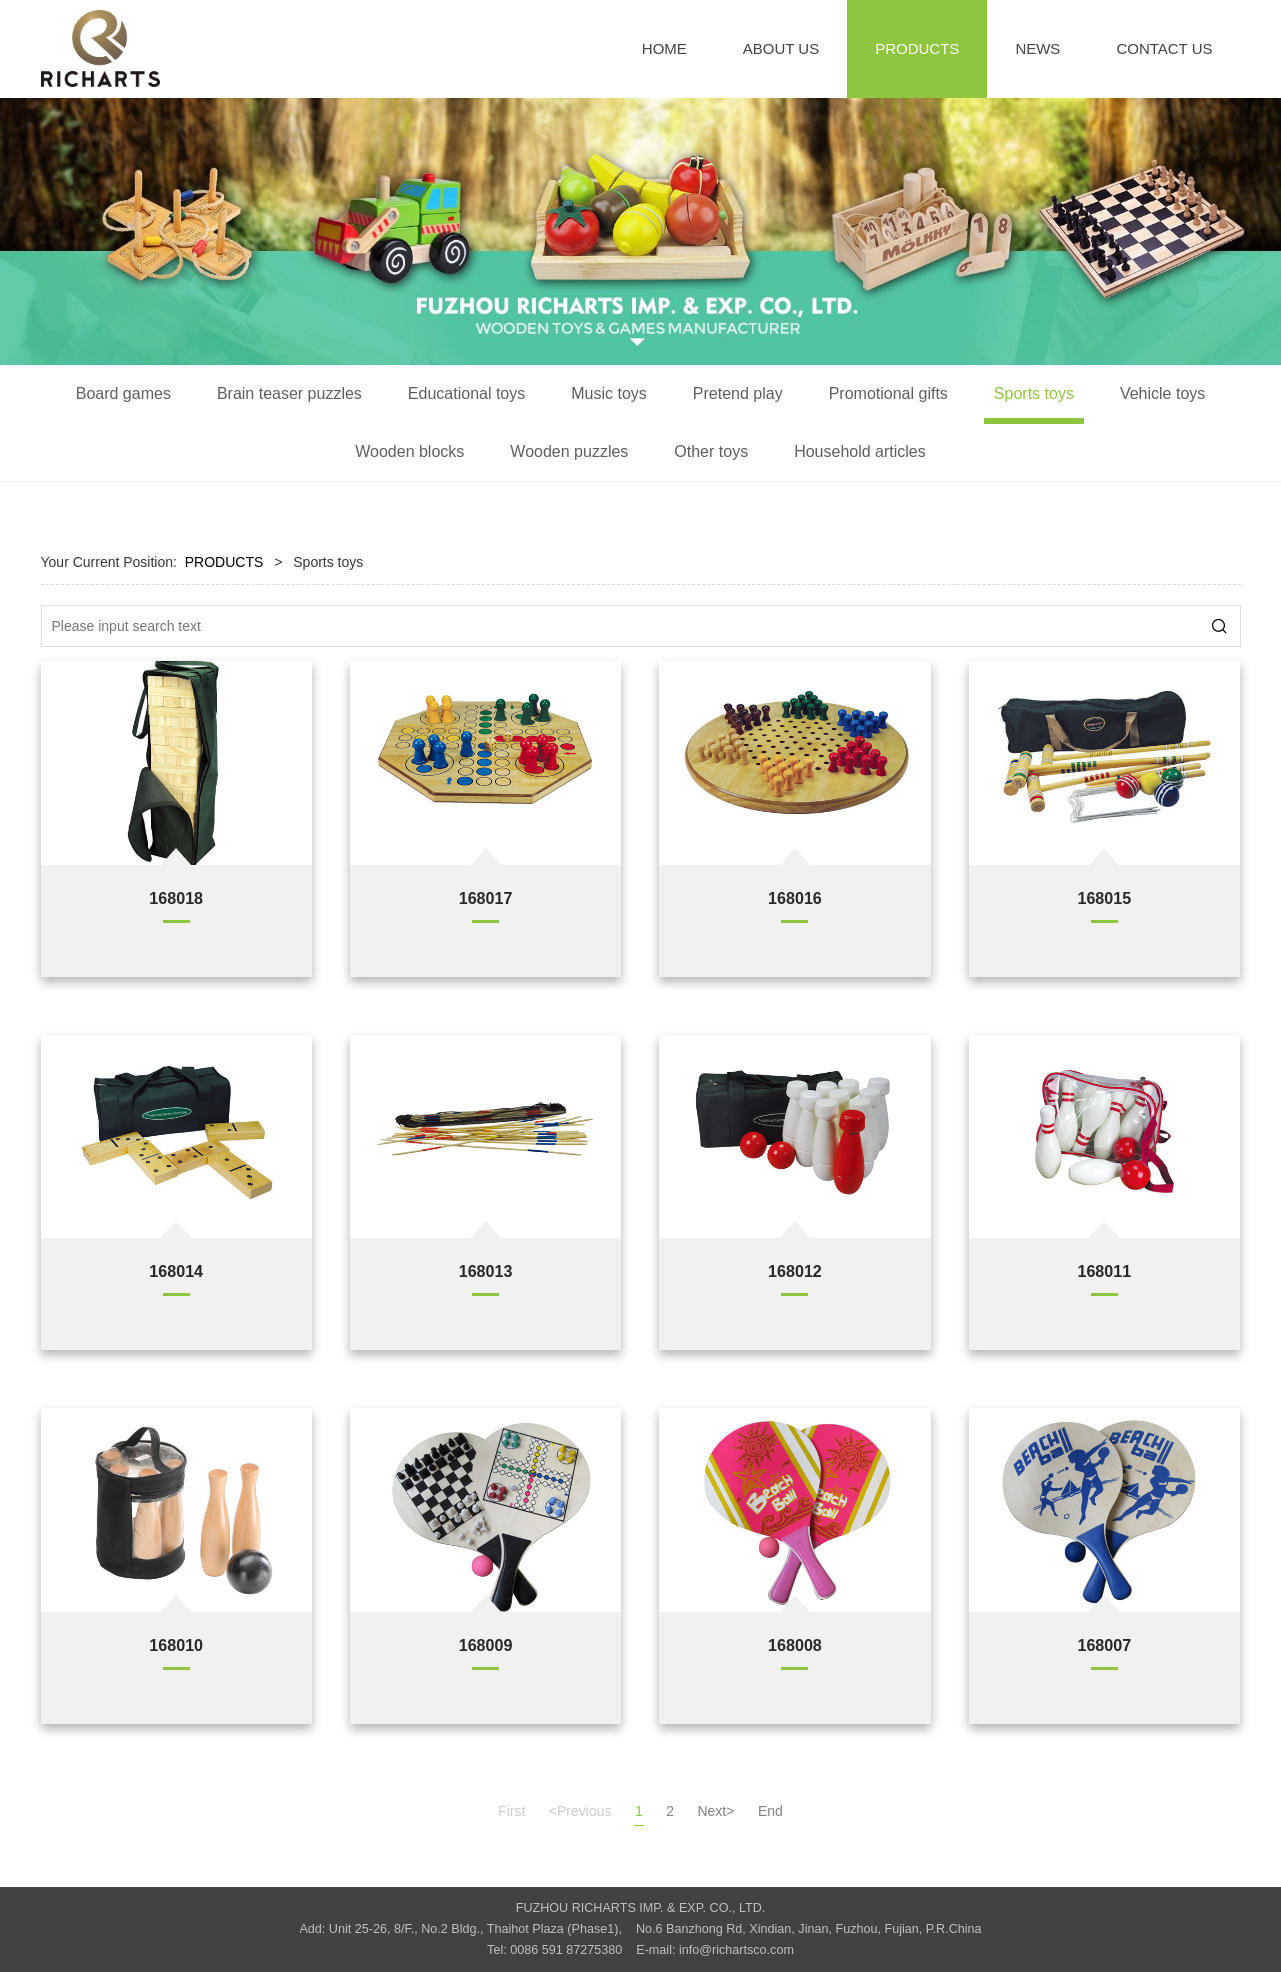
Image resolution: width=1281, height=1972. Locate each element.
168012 (795, 1271)
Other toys (711, 451)
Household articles (860, 451)
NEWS (1037, 48)
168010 (176, 1645)
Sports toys (1034, 393)
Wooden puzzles (569, 451)
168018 (176, 898)
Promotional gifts (888, 393)
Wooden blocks (409, 451)
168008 (795, 1645)
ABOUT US (781, 48)
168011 (1104, 1271)
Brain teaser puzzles (289, 393)
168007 (1104, 1645)
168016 (795, 898)
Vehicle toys (1162, 393)
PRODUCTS (917, 48)
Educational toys (466, 393)
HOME (664, 48)
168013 (486, 1271)
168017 (486, 898)
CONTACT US (1164, 48)
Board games (123, 393)
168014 (176, 1271)
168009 (486, 1645)
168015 (1104, 898)
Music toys (609, 393)
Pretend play (738, 393)
